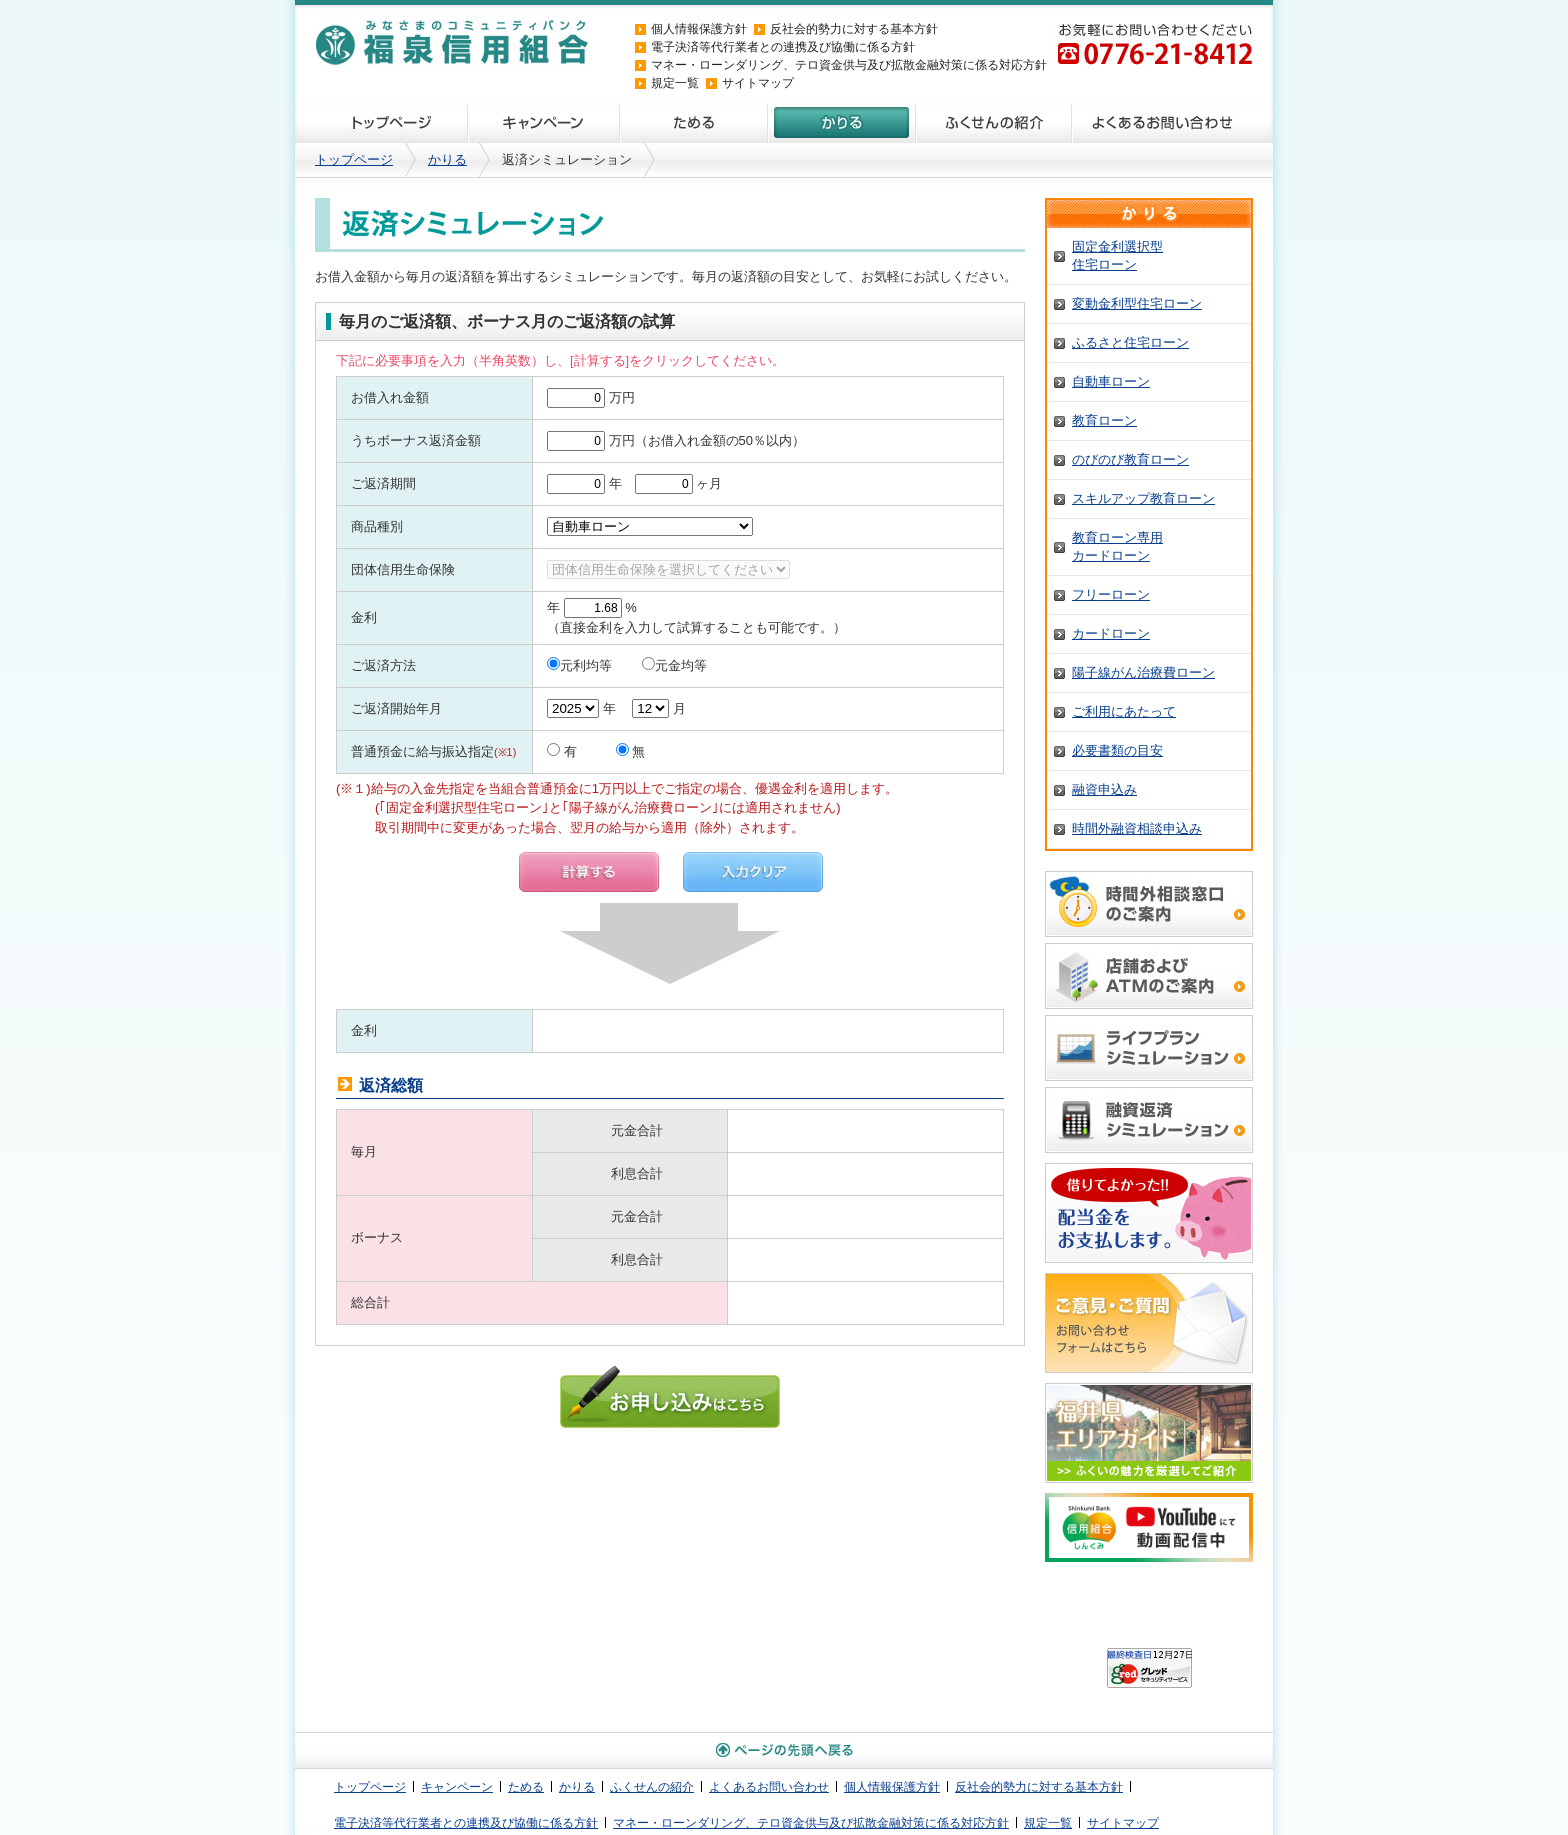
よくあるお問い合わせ (1172, 124)
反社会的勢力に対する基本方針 (866, 29)
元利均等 (579, 665)
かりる (841, 124)
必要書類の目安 (1117, 750)
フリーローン (1111, 594)
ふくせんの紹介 (993, 124)
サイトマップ (758, 83)
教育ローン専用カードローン (1117, 546)
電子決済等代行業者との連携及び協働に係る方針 (783, 47)
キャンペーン (543, 124)
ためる (693, 124)
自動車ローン (1111, 381)
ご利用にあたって (1124, 711)
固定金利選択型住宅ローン (1117, 255)
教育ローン (1104, 420)
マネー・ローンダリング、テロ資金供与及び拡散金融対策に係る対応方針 (849, 65)
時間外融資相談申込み (1137, 828)
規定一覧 (675, 83)
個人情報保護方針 (699, 29)
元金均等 (674, 665)
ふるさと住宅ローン (1130, 342)
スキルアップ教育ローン (1143, 498)
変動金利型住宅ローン (1137, 303)
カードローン (1111, 633)
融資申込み (1104, 789)
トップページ (381, 124)
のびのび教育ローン (1130, 459)
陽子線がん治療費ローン (1143, 672)
